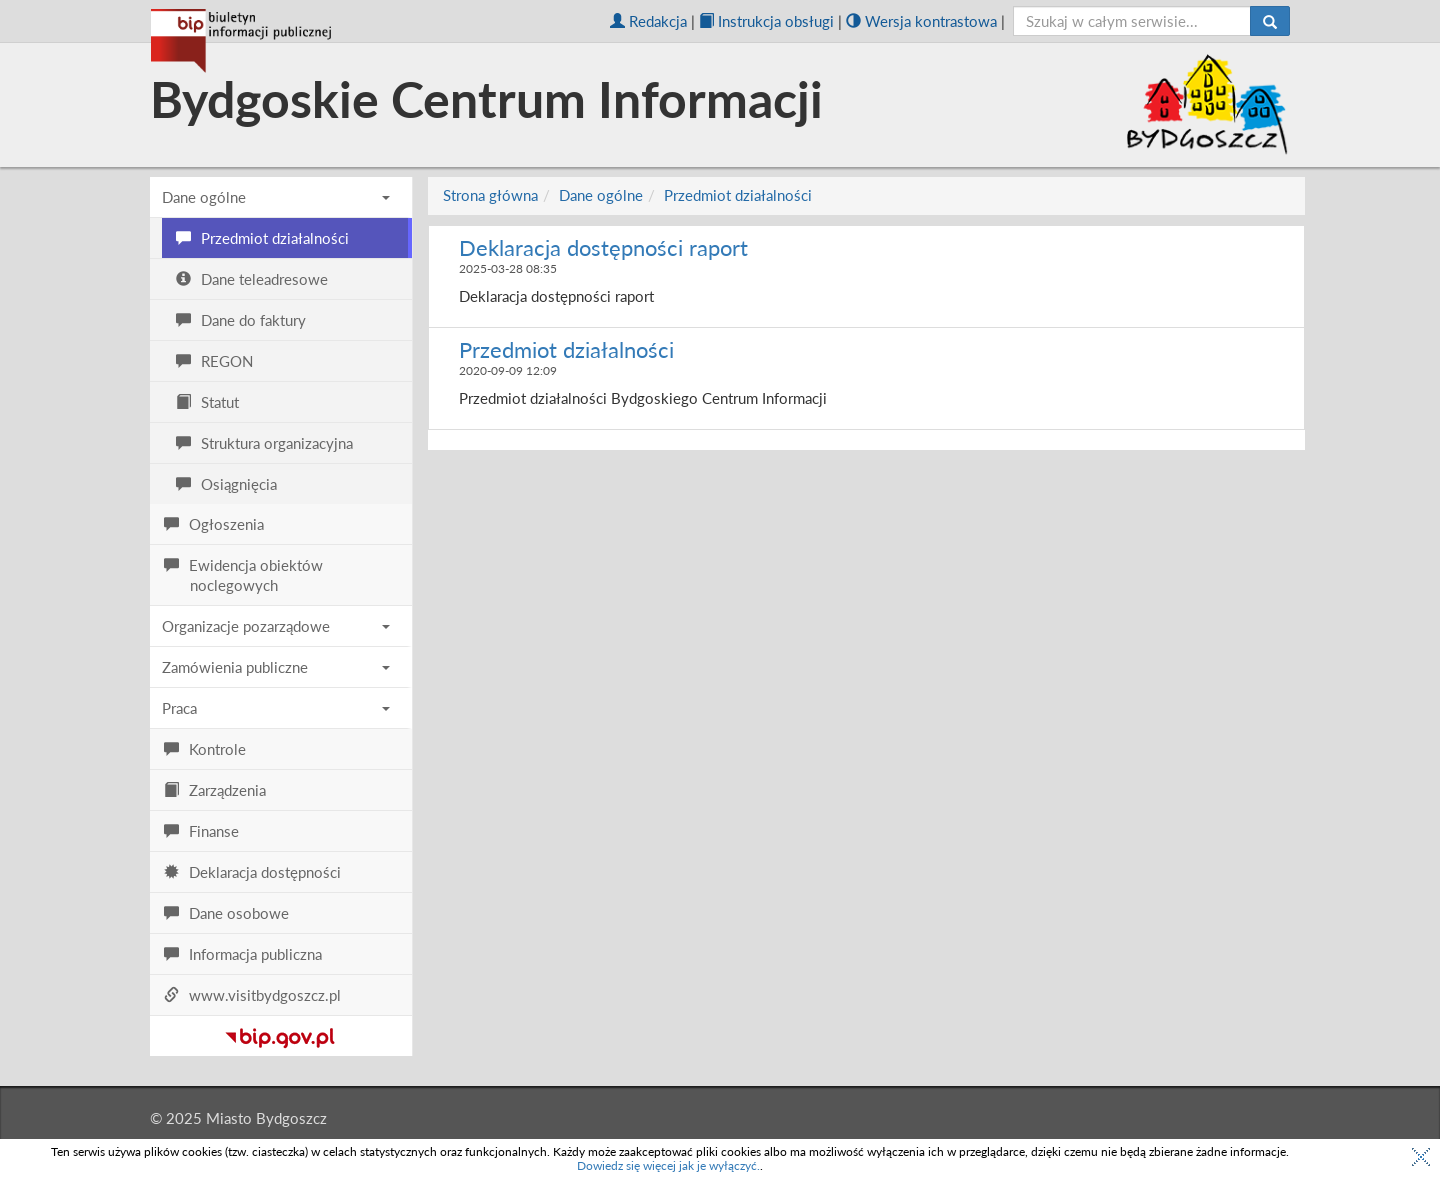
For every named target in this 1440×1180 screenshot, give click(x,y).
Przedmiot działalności (738, 195)
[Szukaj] (1270, 21)
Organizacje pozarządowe (276, 626)
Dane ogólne (276, 197)
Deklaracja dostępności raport (603, 247)
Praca (276, 708)
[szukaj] (1132, 21)
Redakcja (648, 21)
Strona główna (490, 195)
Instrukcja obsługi (766, 21)
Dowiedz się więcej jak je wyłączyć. (668, 1165)
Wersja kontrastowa (921, 21)
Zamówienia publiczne (276, 667)
